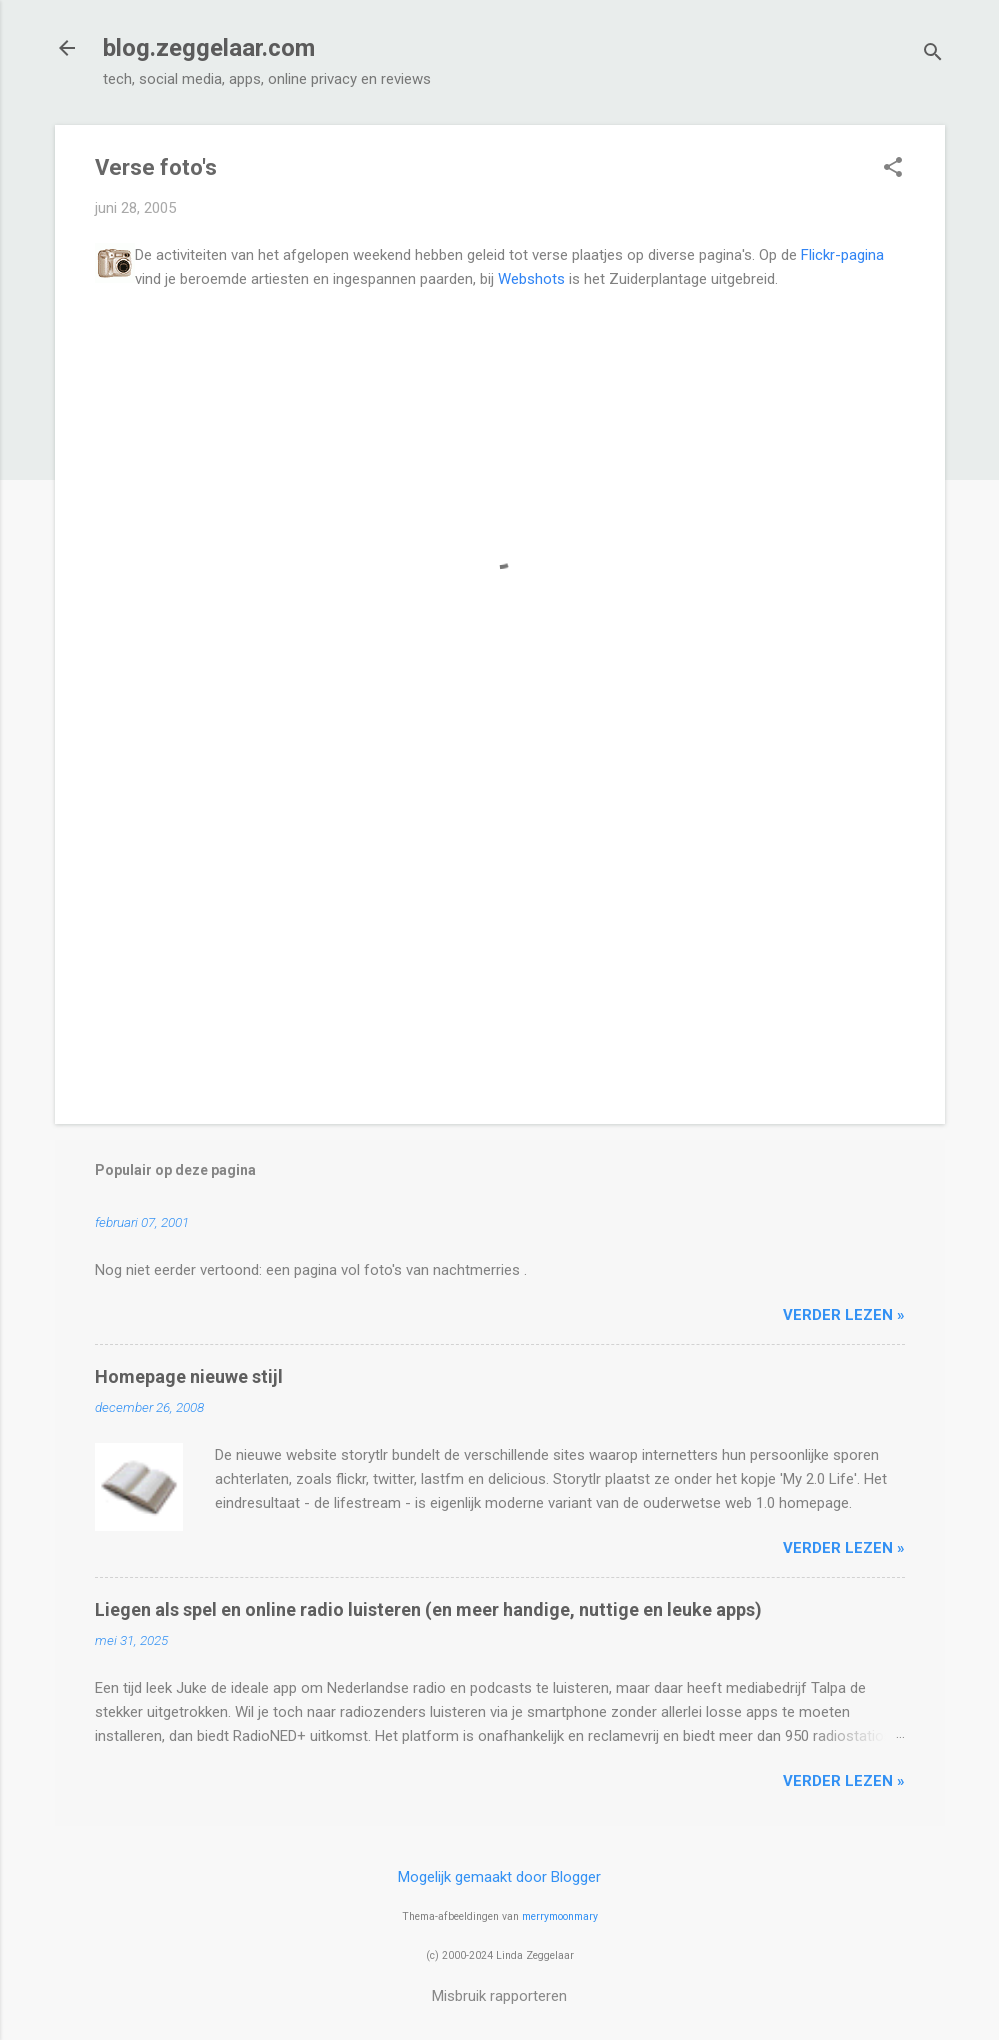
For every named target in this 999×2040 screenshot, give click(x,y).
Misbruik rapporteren (499, 1996)
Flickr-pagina (842, 255)
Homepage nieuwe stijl (189, 1376)
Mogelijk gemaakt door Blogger (499, 1877)
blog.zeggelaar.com (209, 48)
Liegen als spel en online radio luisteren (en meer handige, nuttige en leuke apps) (428, 1609)
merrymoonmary (560, 1916)
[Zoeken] (933, 54)
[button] (893, 169)
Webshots (531, 279)
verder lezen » (844, 1315)
